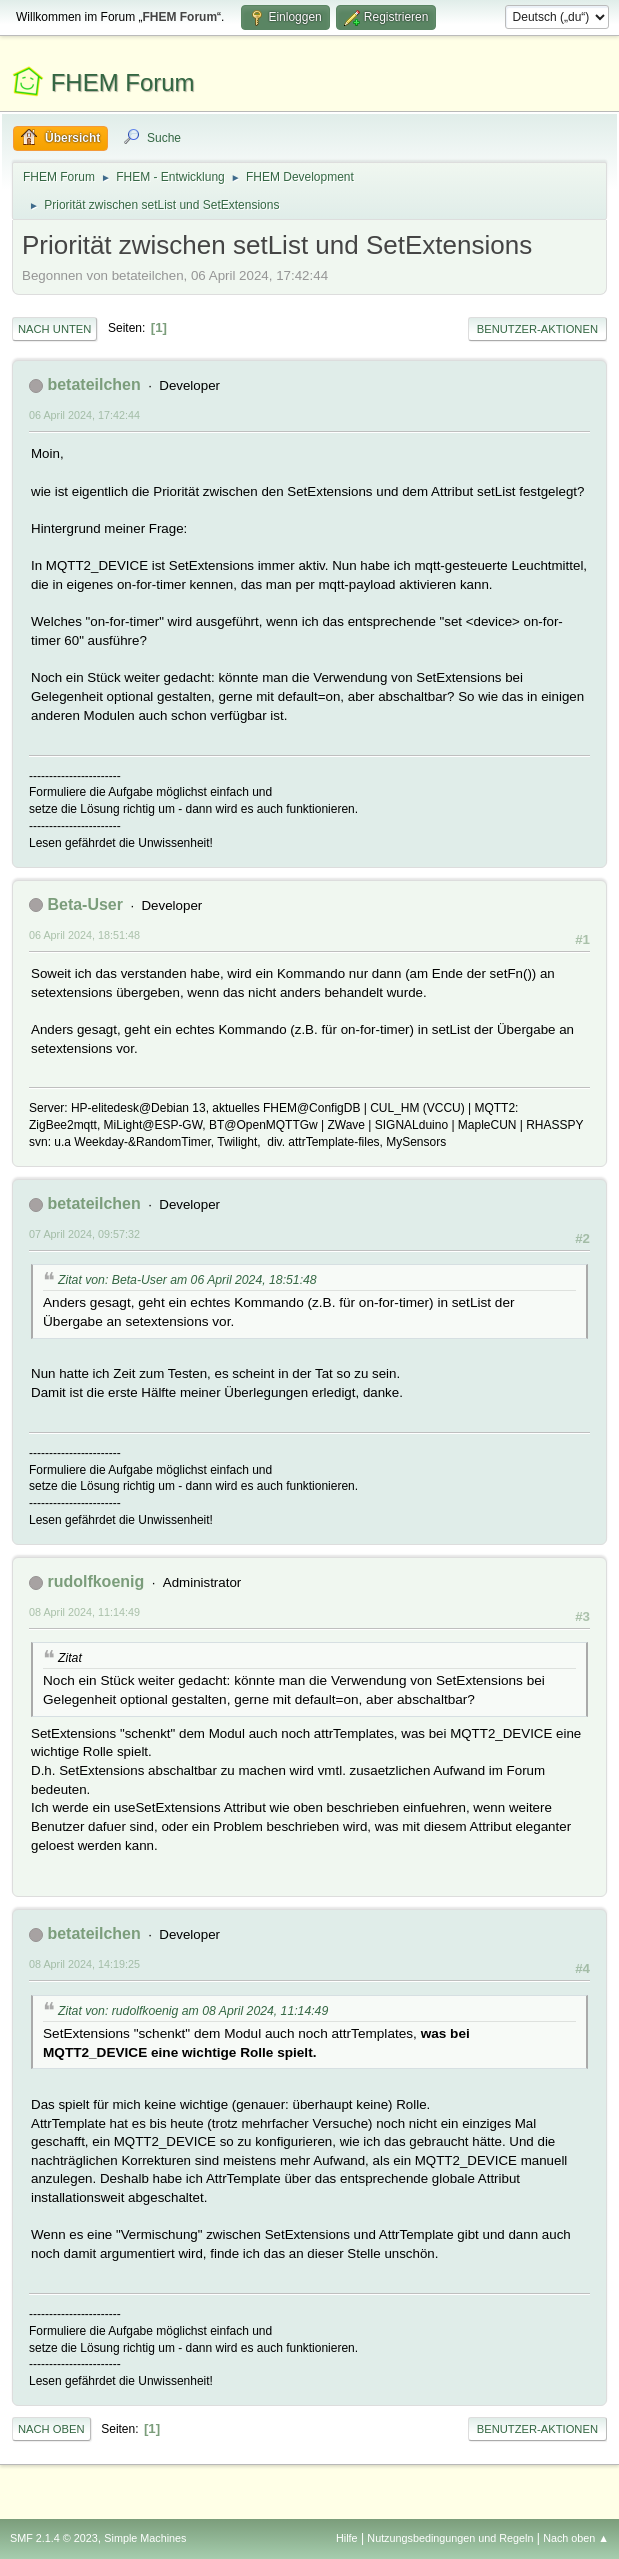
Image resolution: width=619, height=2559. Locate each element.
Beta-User (85, 904)
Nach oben (51, 2429)
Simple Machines (145, 2538)
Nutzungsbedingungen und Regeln (450, 2538)
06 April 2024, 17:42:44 (84, 415)
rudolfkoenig (95, 1581)
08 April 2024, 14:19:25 (84, 1964)
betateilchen (93, 384)
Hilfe (347, 2538)
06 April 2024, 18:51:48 (84, 935)
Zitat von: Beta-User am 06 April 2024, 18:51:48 (187, 1280)
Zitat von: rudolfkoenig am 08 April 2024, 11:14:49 (193, 2011)
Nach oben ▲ (576, 2538)
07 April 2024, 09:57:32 (84, 1234)
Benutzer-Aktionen (537, 329)
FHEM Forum (123, 82)
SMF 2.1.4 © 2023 (54, 2538)
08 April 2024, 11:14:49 (84, 1612)
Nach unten (54, 329)
